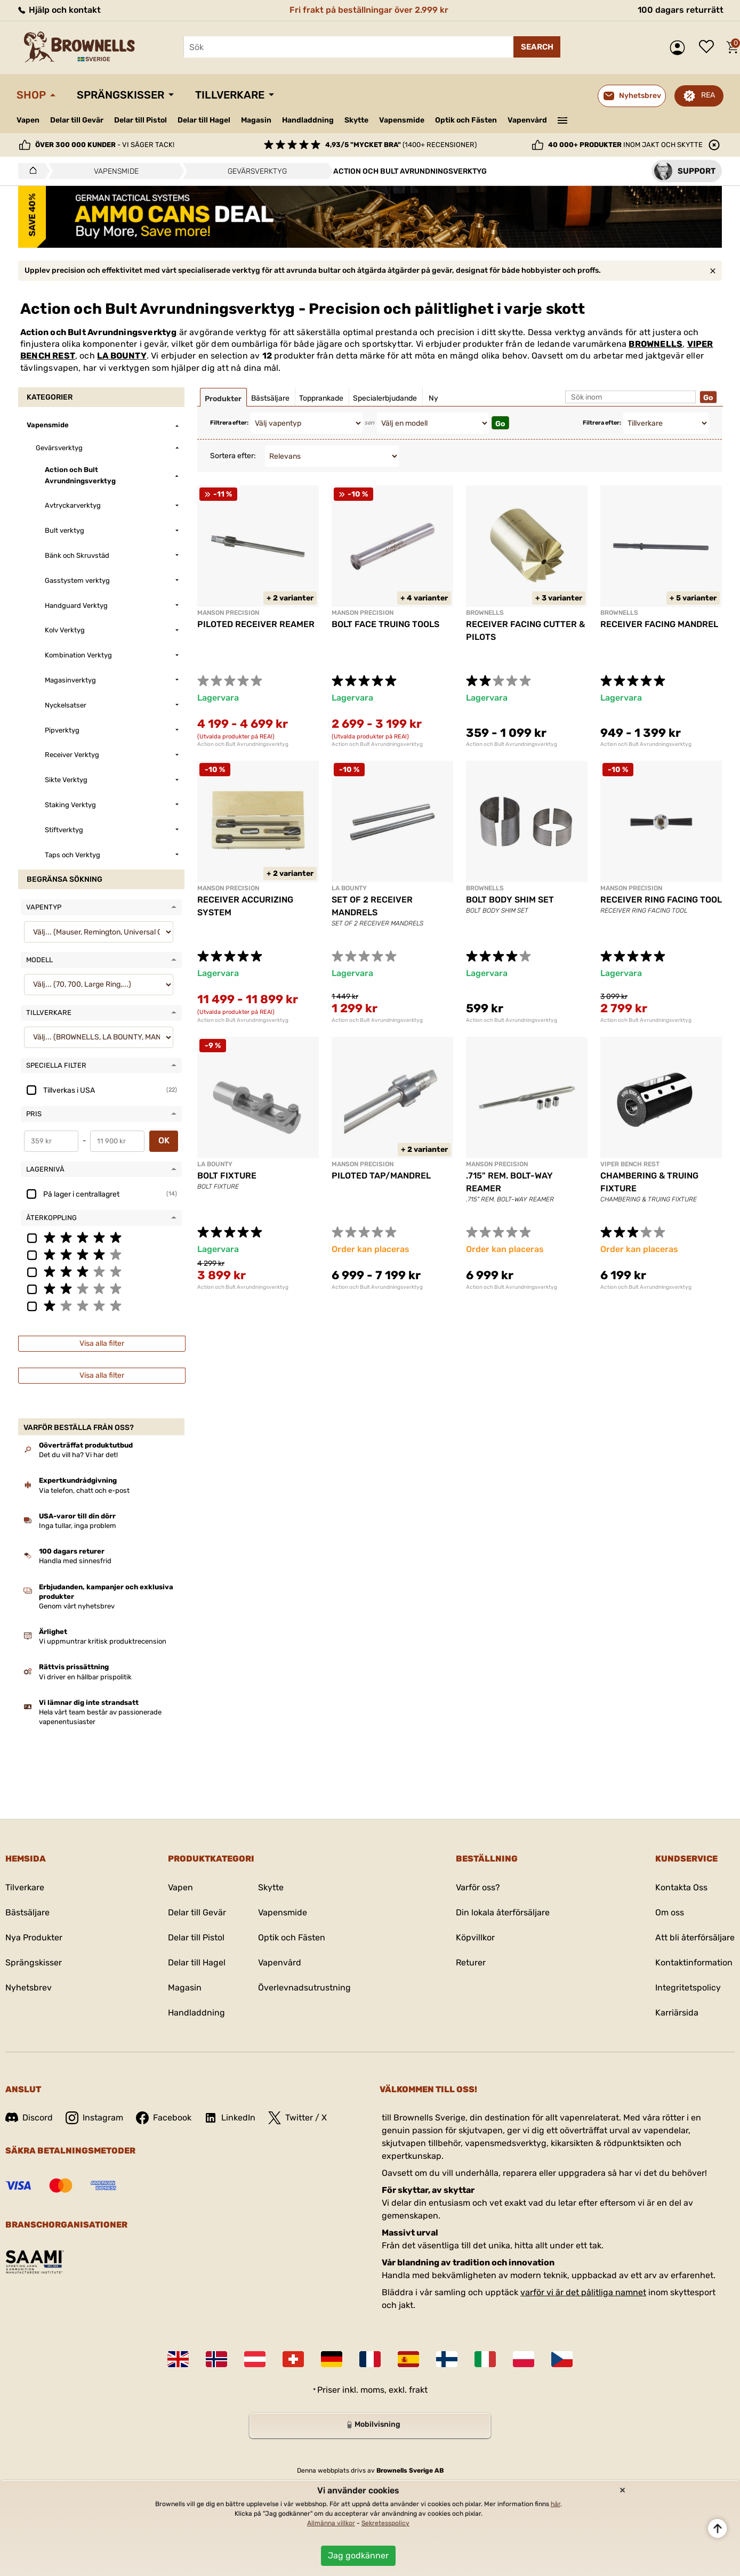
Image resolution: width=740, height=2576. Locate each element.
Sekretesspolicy (385, 2523)
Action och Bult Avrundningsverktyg (242, 744)
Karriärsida (676, 2013)
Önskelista (709, 47)
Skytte (356, 120)
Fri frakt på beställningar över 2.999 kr (368, 10)
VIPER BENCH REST (629, 1164)
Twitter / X (297, 2117)
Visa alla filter (101, 1343)
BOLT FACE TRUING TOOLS (385, 624)
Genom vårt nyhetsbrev (77, 1606)
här (555, 2504)
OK (164, 1140)
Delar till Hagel (204, 120)
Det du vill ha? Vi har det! (78, 1455)
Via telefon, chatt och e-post (84, 1490)
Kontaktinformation (694, 1962)
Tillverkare (229, 94)
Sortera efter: (233, 455)
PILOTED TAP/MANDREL (381, 1176)
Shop (31, 94)
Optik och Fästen (466, 120)
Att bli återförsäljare (695, 1937)
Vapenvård (527, 120)
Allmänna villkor (331, 2523)
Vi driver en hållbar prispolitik (85, 1677)
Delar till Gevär (76, 120)
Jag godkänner (358, 2555)
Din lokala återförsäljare (503, 1912)
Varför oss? (478, 1887)
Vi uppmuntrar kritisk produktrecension (102, 1641)
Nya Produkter (33, 1937)
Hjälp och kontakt (59, 10)
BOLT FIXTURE (226, 1176)
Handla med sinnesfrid (75, 1561)
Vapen (28, 120)
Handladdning (308, 120)
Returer (471, 1962)
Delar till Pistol (140, 120)
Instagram (94, 2117)
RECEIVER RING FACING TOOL (661, 900)
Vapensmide (401, 120)
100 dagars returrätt (680, 10)
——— (563, 119)
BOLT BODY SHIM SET (510, 900)
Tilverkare (24, 1887)
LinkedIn (229, 2117)
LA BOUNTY (122, 356)
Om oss (669, 1912)
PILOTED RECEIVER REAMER (256, 624)
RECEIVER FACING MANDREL (659, 624)
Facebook (163, 2117)
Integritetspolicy (688, 1987)
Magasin (256, 120)
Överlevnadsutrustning (304, 1987)
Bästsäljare (27, 1912)
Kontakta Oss (681, 1887)
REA (708, 95)
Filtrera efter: (229, 422)
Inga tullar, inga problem (77, 1526)
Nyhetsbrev (28, 1987)
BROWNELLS (655, 344)
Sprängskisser (120, 94)
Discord (29, 2117)
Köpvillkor (475, 1937)
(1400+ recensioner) (401, 145)
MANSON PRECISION (228, 612)
